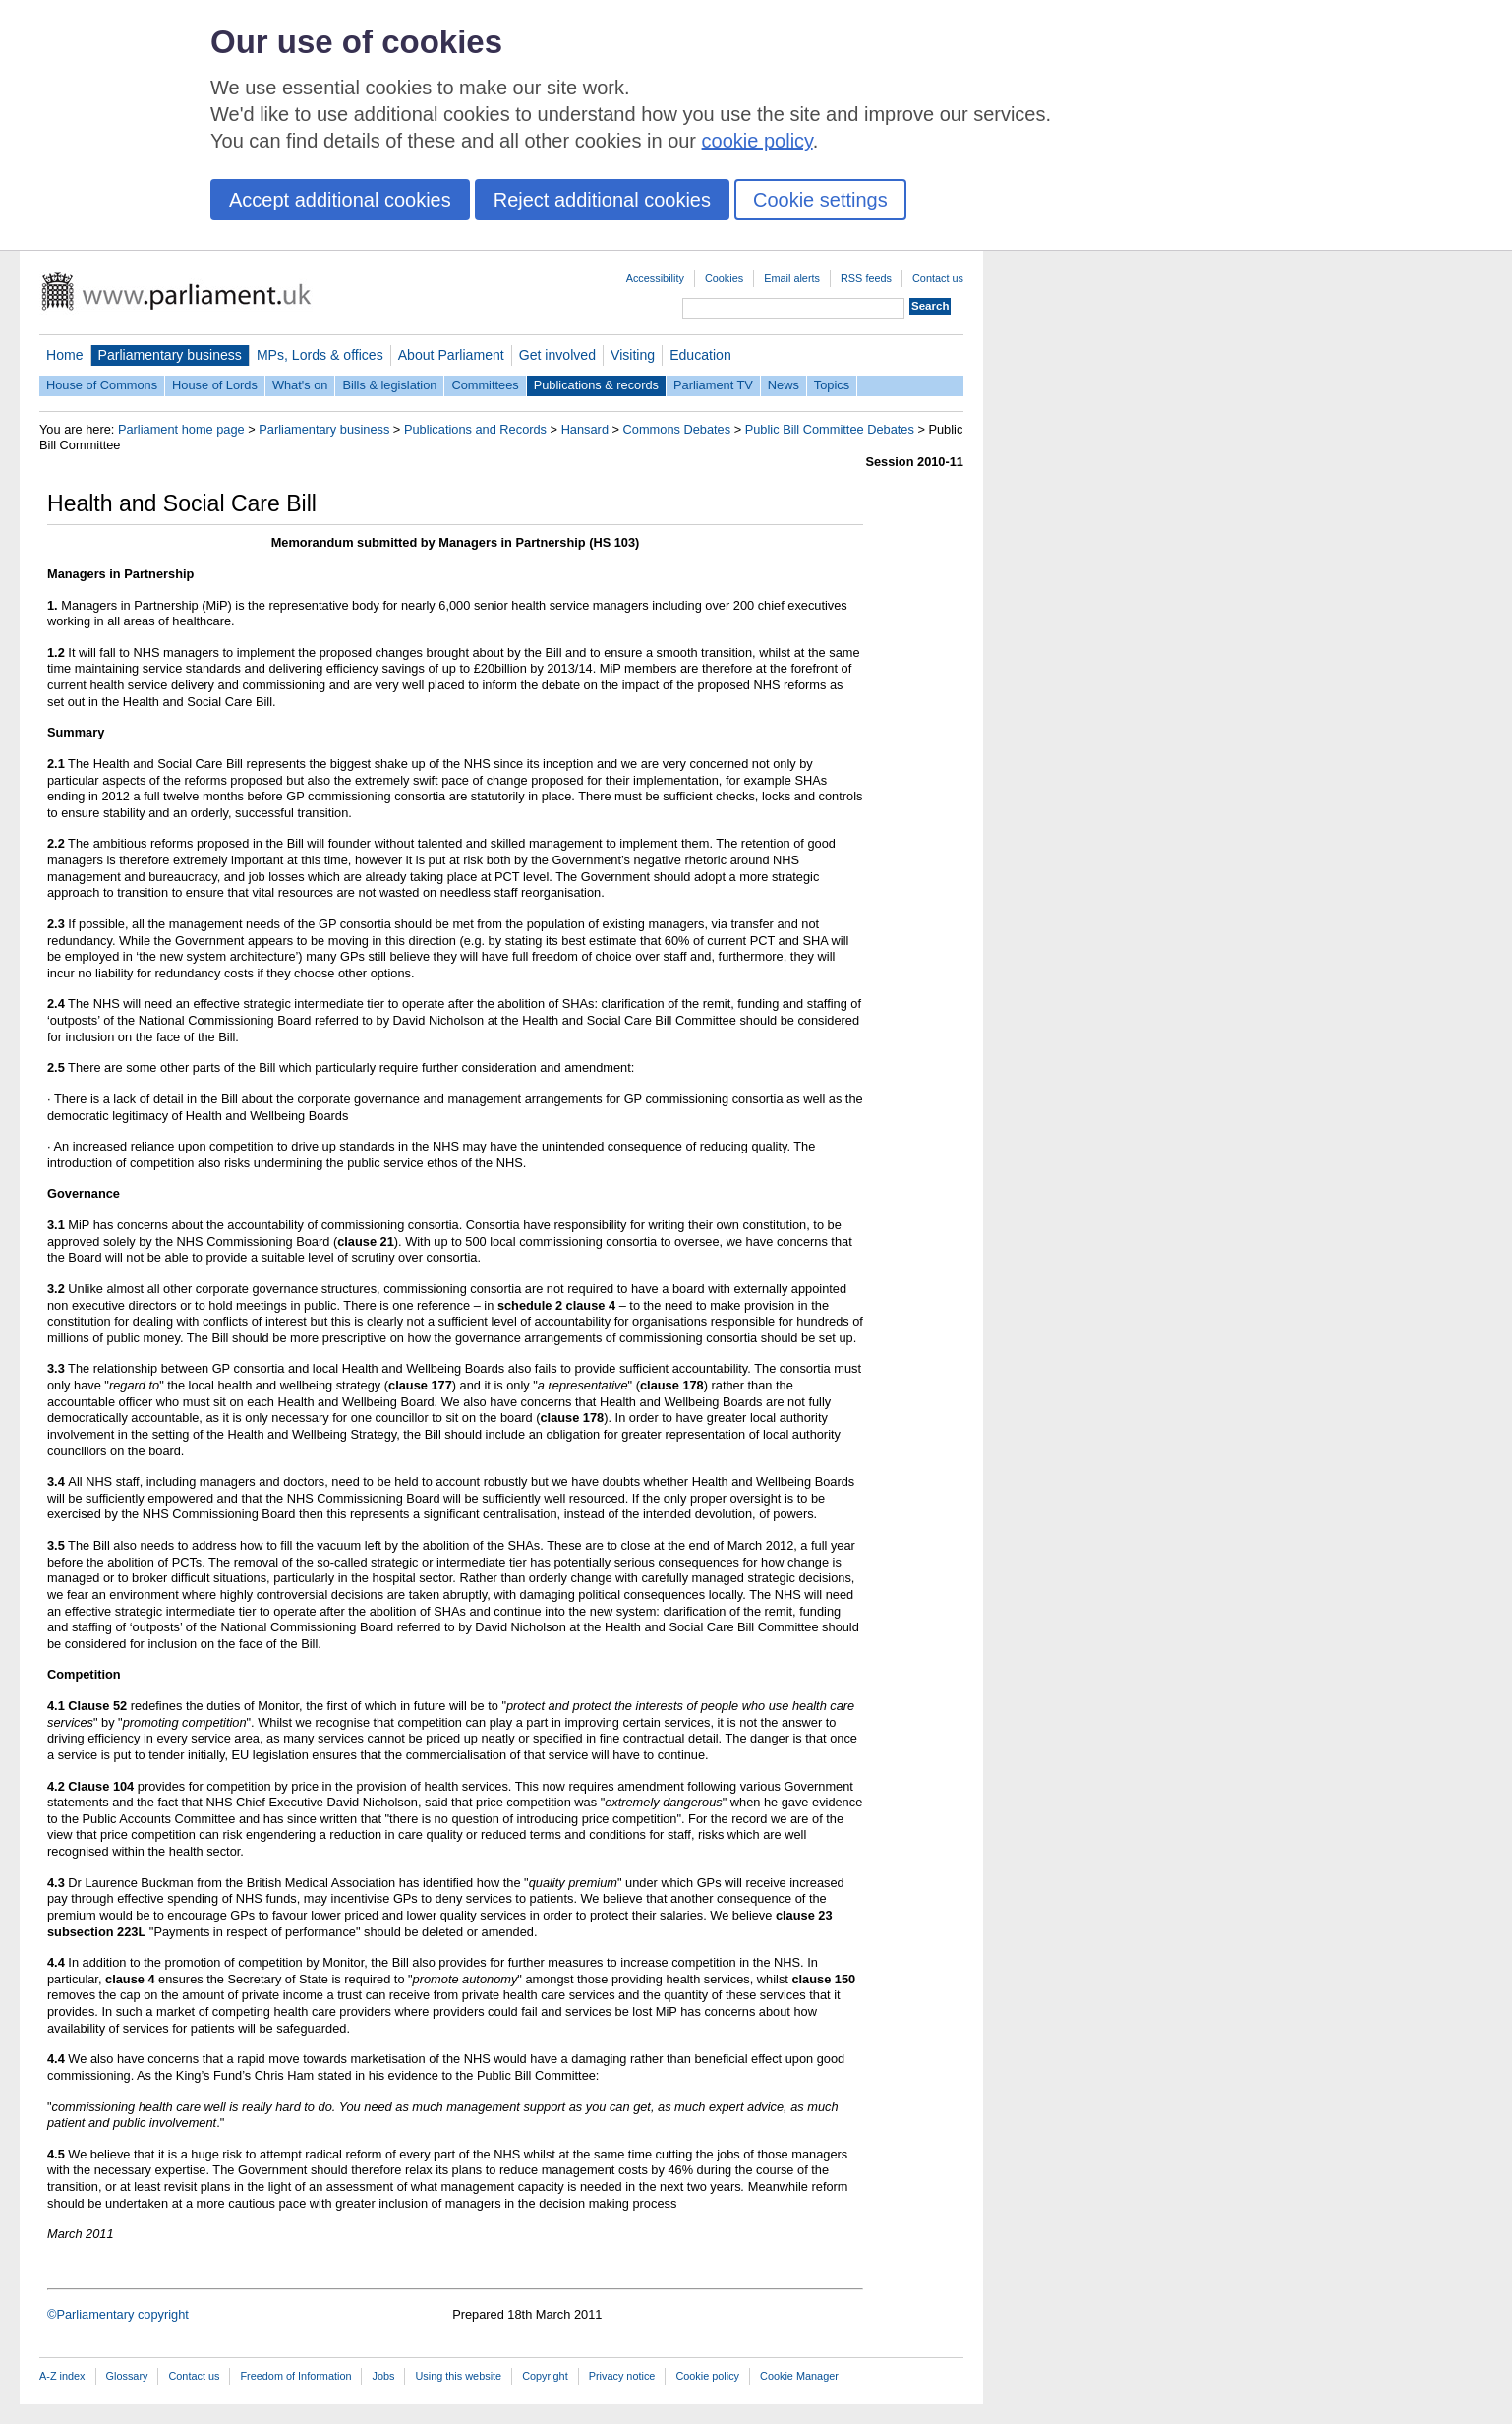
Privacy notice (622, 2376)
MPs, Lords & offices (320, 355)
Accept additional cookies (340, 199)
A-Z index (62, 2376)
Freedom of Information (295, 2376)
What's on (300, 385)
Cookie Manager (799, 2376)
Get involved (557, 355)
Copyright (545, 2376)
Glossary (127, 2376)
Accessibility (655, 278)
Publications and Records (475, 429)
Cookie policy (707, 2376)
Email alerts (792, 278)
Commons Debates (677, 429)
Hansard (585, 429)
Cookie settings (820, 199)
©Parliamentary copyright (118, 2314)
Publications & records (596, 385)
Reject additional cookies (602, 199)
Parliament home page (181, 429)
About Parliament (451, 355)
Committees (484, 385)
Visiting (633, 355)
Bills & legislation (389, 385)
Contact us (937, 278)
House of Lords (215, 385)
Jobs (383, 2376)
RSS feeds (866, 278)
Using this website (458, 2376)
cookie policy (757, 140)
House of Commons (101, 385)
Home (65, 355)
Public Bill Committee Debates (829, 429)
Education (700, 355)
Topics (831, 385)
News (783, 385)
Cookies (724, 278)
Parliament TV (713, 385)
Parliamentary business (170, 355)
